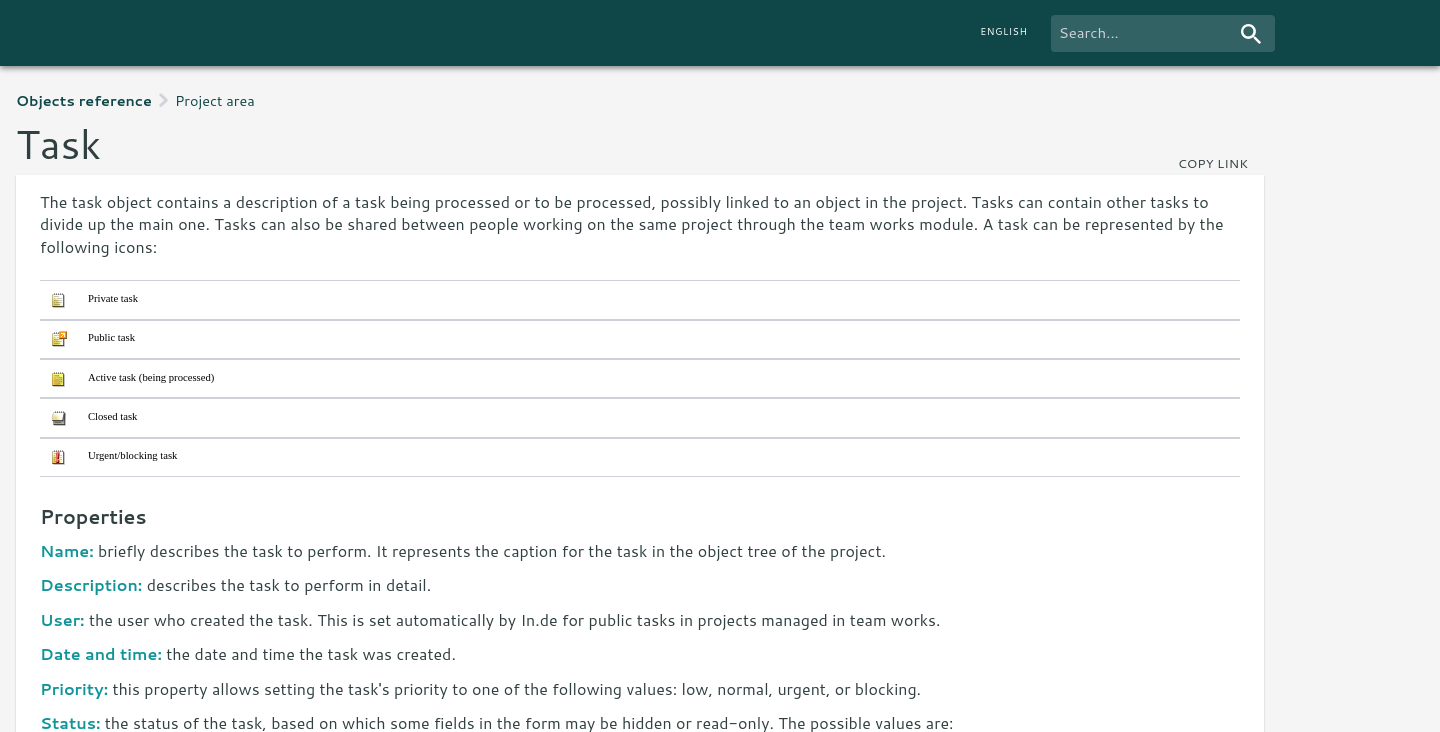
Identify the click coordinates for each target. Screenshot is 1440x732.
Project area (215, 100)
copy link (1213, 163)
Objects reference (84, 100)
